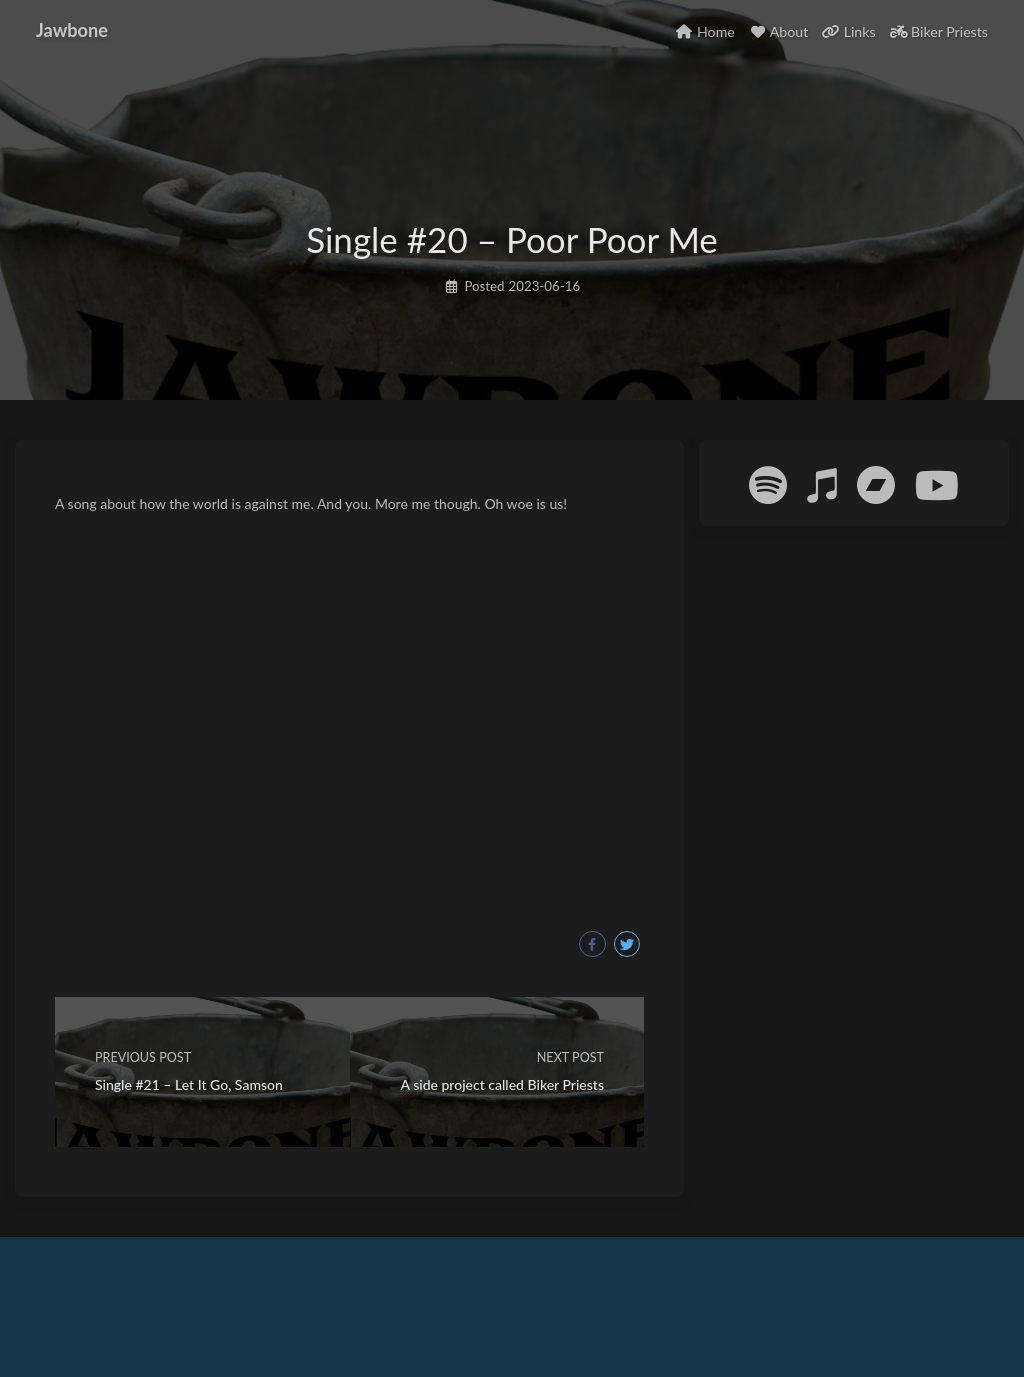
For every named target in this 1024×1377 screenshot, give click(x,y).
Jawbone (72, 30)
